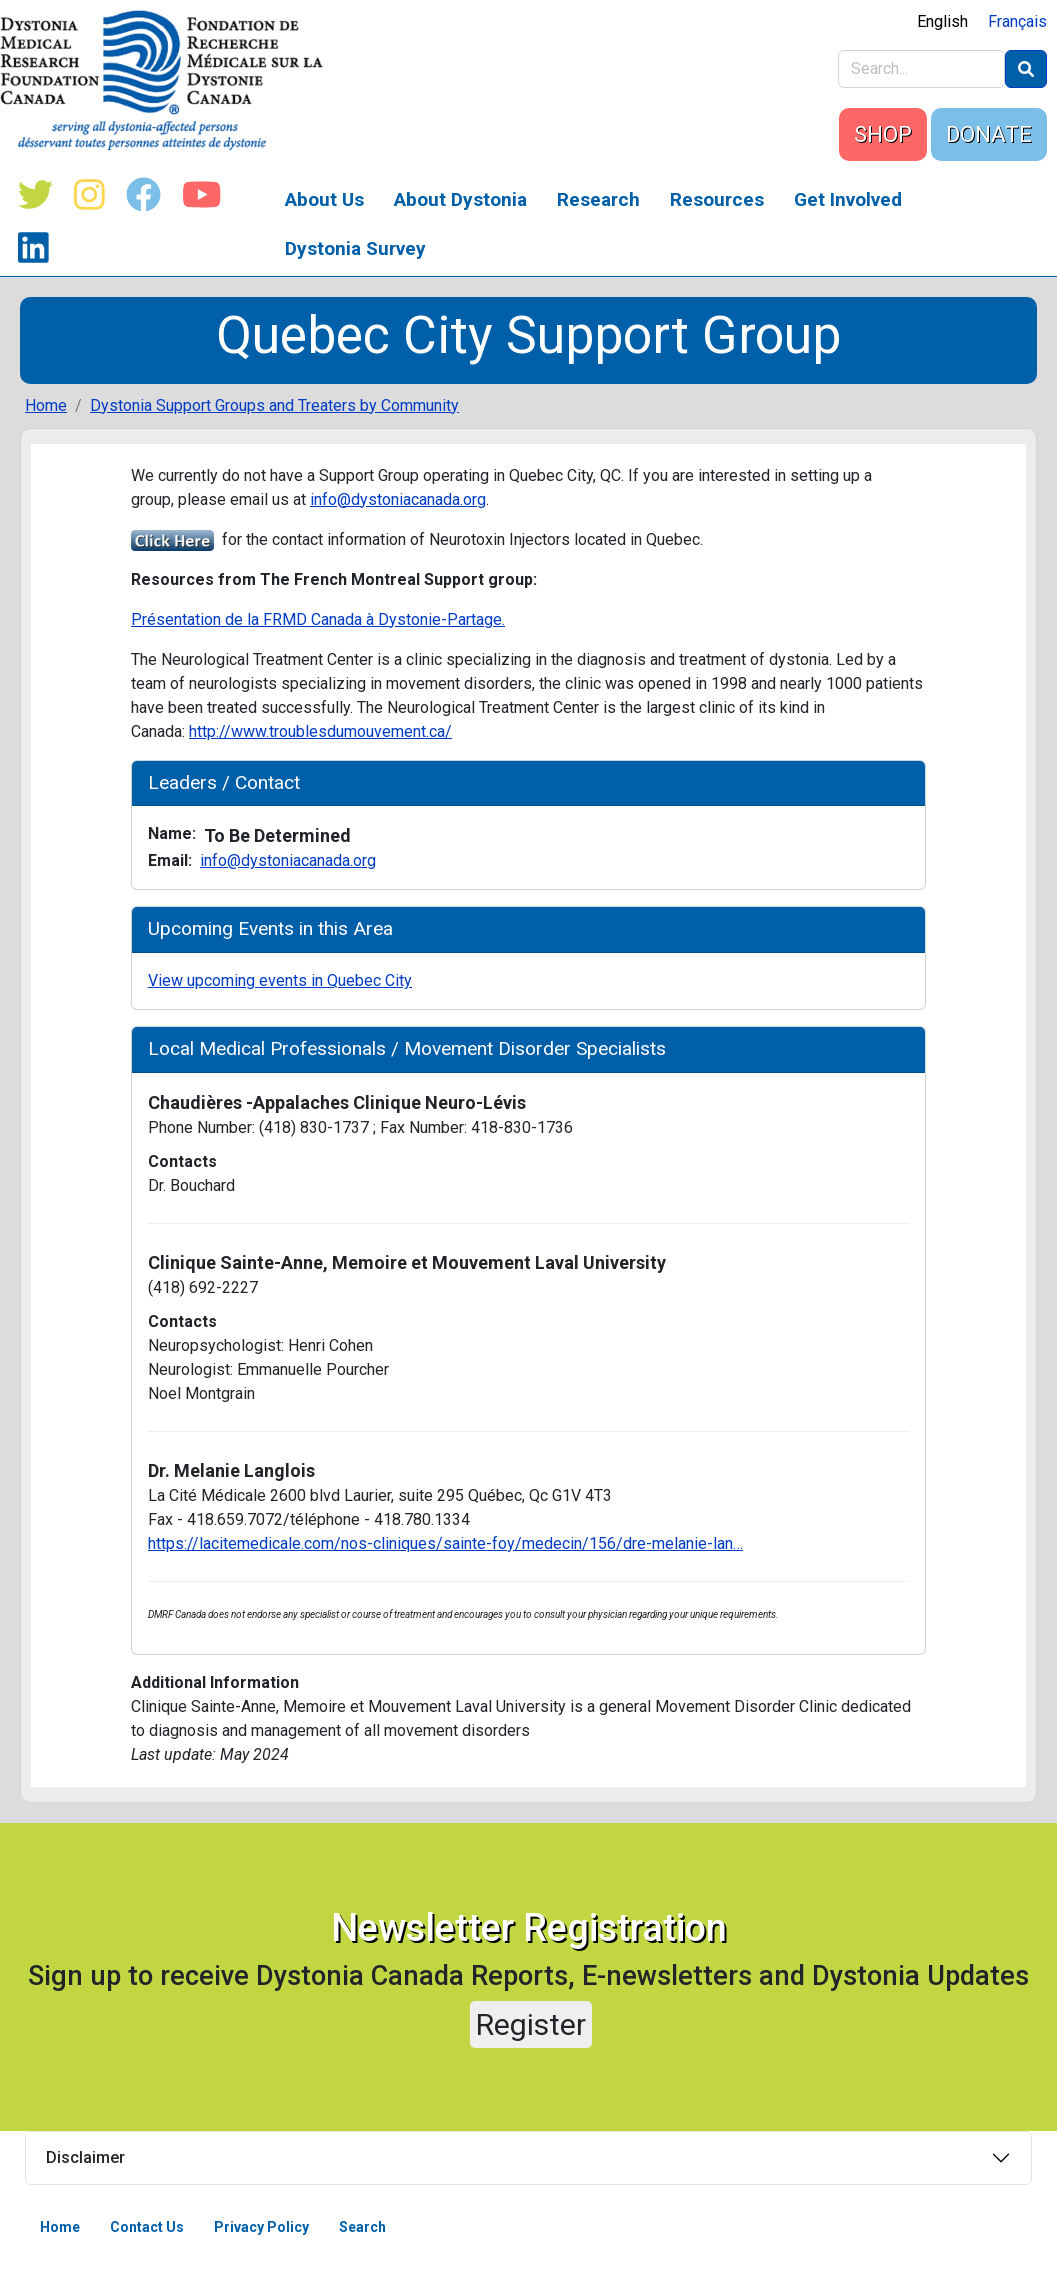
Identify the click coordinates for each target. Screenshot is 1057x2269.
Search (362, 2227)
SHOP (883, 134)
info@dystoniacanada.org (398, 499)
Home (46, 405)
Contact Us (147, 2227)
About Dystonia (460, 199)
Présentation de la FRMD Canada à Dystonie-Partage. (318, 619)
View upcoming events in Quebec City (280, 980)
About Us (324, 199)
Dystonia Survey (355, 248)
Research (598, 199)
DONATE (989, 134)
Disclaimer (85, 2157)
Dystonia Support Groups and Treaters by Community (274, 405)
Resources (717, 199)
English (942, 21)
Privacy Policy (261, 2227)
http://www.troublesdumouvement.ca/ (320, 731)
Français (1017, 21)
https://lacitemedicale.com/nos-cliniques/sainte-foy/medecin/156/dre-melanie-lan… (445, 1543)
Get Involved (848, 199)
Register (531, 2024)
